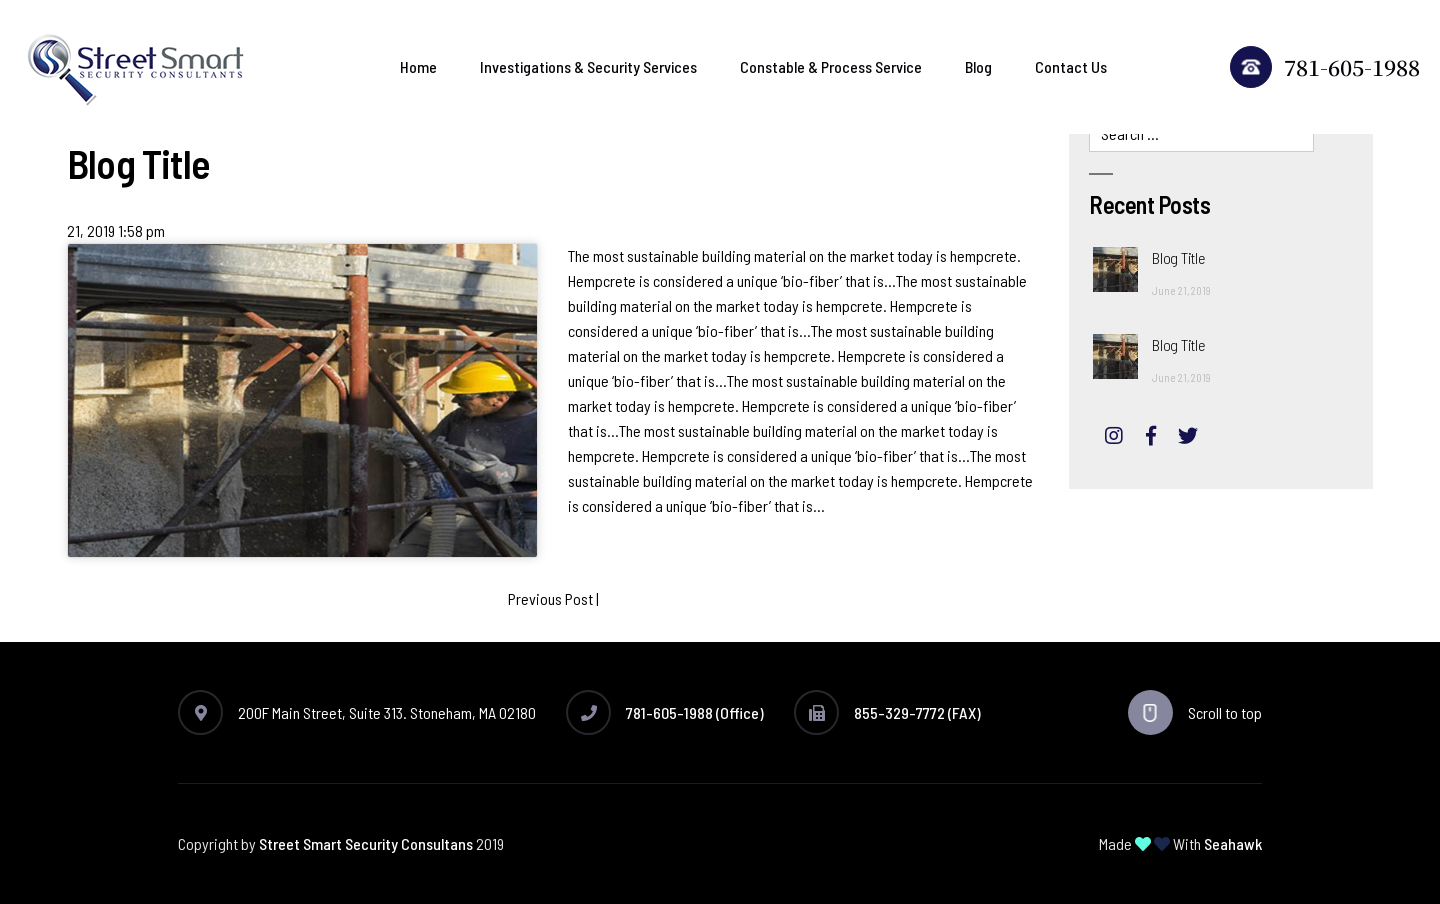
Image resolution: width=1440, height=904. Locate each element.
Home (418, 66)
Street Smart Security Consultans (366, 843)
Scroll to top (1195, 712)
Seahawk (1233, 843)
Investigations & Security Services (588, 66)
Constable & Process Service (831, 66)
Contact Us (1071, 66)
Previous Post (550, 598)
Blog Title (1178, 257)
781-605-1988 (1325, 67)
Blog (978, 66)
